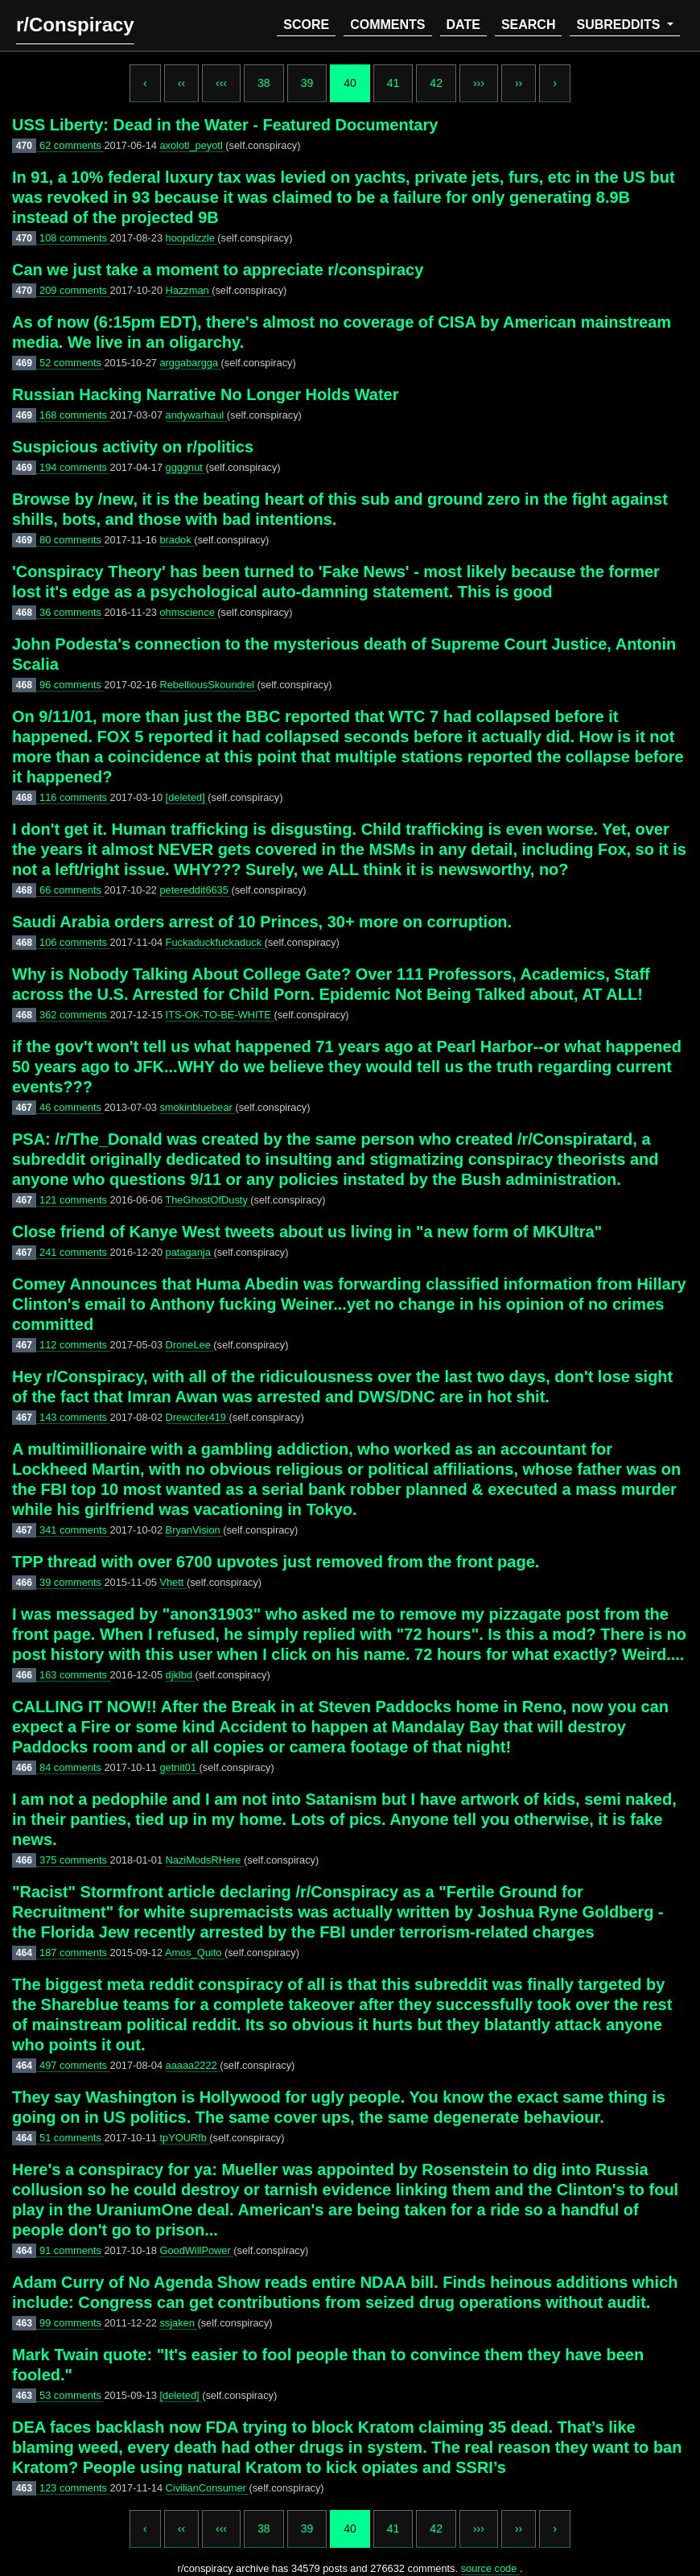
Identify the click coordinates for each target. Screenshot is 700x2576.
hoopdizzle (192, 238)
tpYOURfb (184, 2138)
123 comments (74, 2488)
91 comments (71, 2250)
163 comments (74, 1675)
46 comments (71, 1107)
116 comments (74, 797)
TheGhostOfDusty (207, 1200)
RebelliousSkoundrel (208, 685)
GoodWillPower (196, 2250)
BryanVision (195, 1530)
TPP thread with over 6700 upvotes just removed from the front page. (275, 1562)
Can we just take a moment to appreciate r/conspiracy (217, 270)
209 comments (74, 290)
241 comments (74, 1252)
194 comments (74, 467)
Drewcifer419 (197, 1417)
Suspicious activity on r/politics (132, 447)
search (528, 24)
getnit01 (179, 1767)
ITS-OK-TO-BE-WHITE (220, 1015)
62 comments (71, 145)
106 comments (74, 942)
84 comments (71, 1767)
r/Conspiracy (75, 24)
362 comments (74, 1015)
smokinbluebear (197, 1107)
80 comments (71, 540)
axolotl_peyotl (192, 145)
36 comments (71, 612)
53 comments (71, 2395)
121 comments (74, 1200)
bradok (176, 540)
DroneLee (190, 1345)
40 (350, 82)
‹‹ (181, 82)
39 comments (71, 1582)
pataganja (190, 1252)
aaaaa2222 (193, 2065)
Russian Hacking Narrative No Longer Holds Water (205, 394)
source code (490, 2568)
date (463, 24)
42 (436, 82)
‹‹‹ (221, 82)
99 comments (71, 2323)
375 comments (74, 1860)
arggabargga (189, 363)
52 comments (71, 363)
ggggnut (186, 467)
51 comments (71, 2138)
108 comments (74, 238)
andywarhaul (196, 415)
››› (478, 82)
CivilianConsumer (207, 2488)
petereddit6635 (195, 890)
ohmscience (188, 612)
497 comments (74, 2065)
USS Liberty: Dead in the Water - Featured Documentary (225, 125)
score (306, 24)
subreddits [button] (619, 24)
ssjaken (178, 2323)
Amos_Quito (194, 1952)
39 (307, 82)
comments (387, 24)
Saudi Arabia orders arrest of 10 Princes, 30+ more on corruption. (262, 922)
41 (393, 82)
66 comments (71, 890)
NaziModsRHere (205, 1860)
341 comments (74, 1530)
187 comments (74, 1952)
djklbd (181, 1675)
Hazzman (189, 290)
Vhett (172, 1582)
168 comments (74, 415)
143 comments (74, 1417)
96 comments (71, 685)
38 (263, 82)
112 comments (74, 1345)
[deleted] (187, 797)
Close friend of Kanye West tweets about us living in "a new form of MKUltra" (307, 1232)
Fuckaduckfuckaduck (215, 942)
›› (518, 82)
